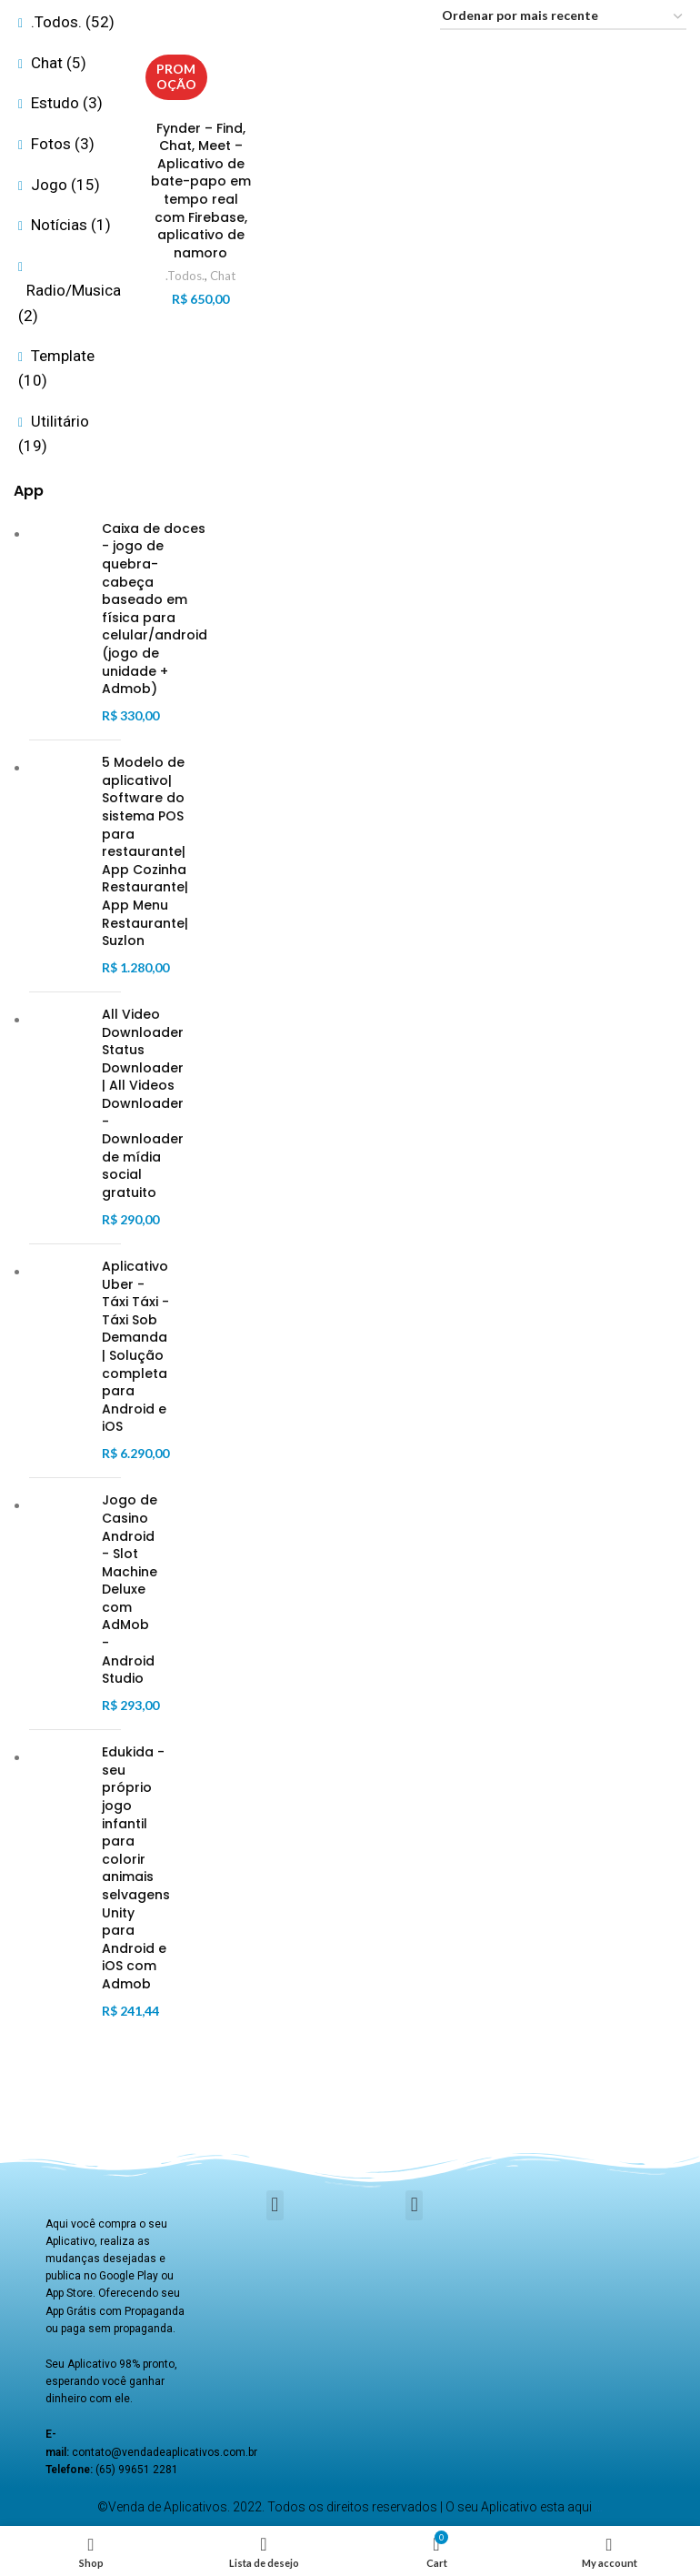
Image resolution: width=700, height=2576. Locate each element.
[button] (275, 2205)
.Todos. (185, 275)
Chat (222, 275)
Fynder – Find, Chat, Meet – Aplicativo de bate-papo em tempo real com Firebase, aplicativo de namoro (201, 190)
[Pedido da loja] (563, 17)
